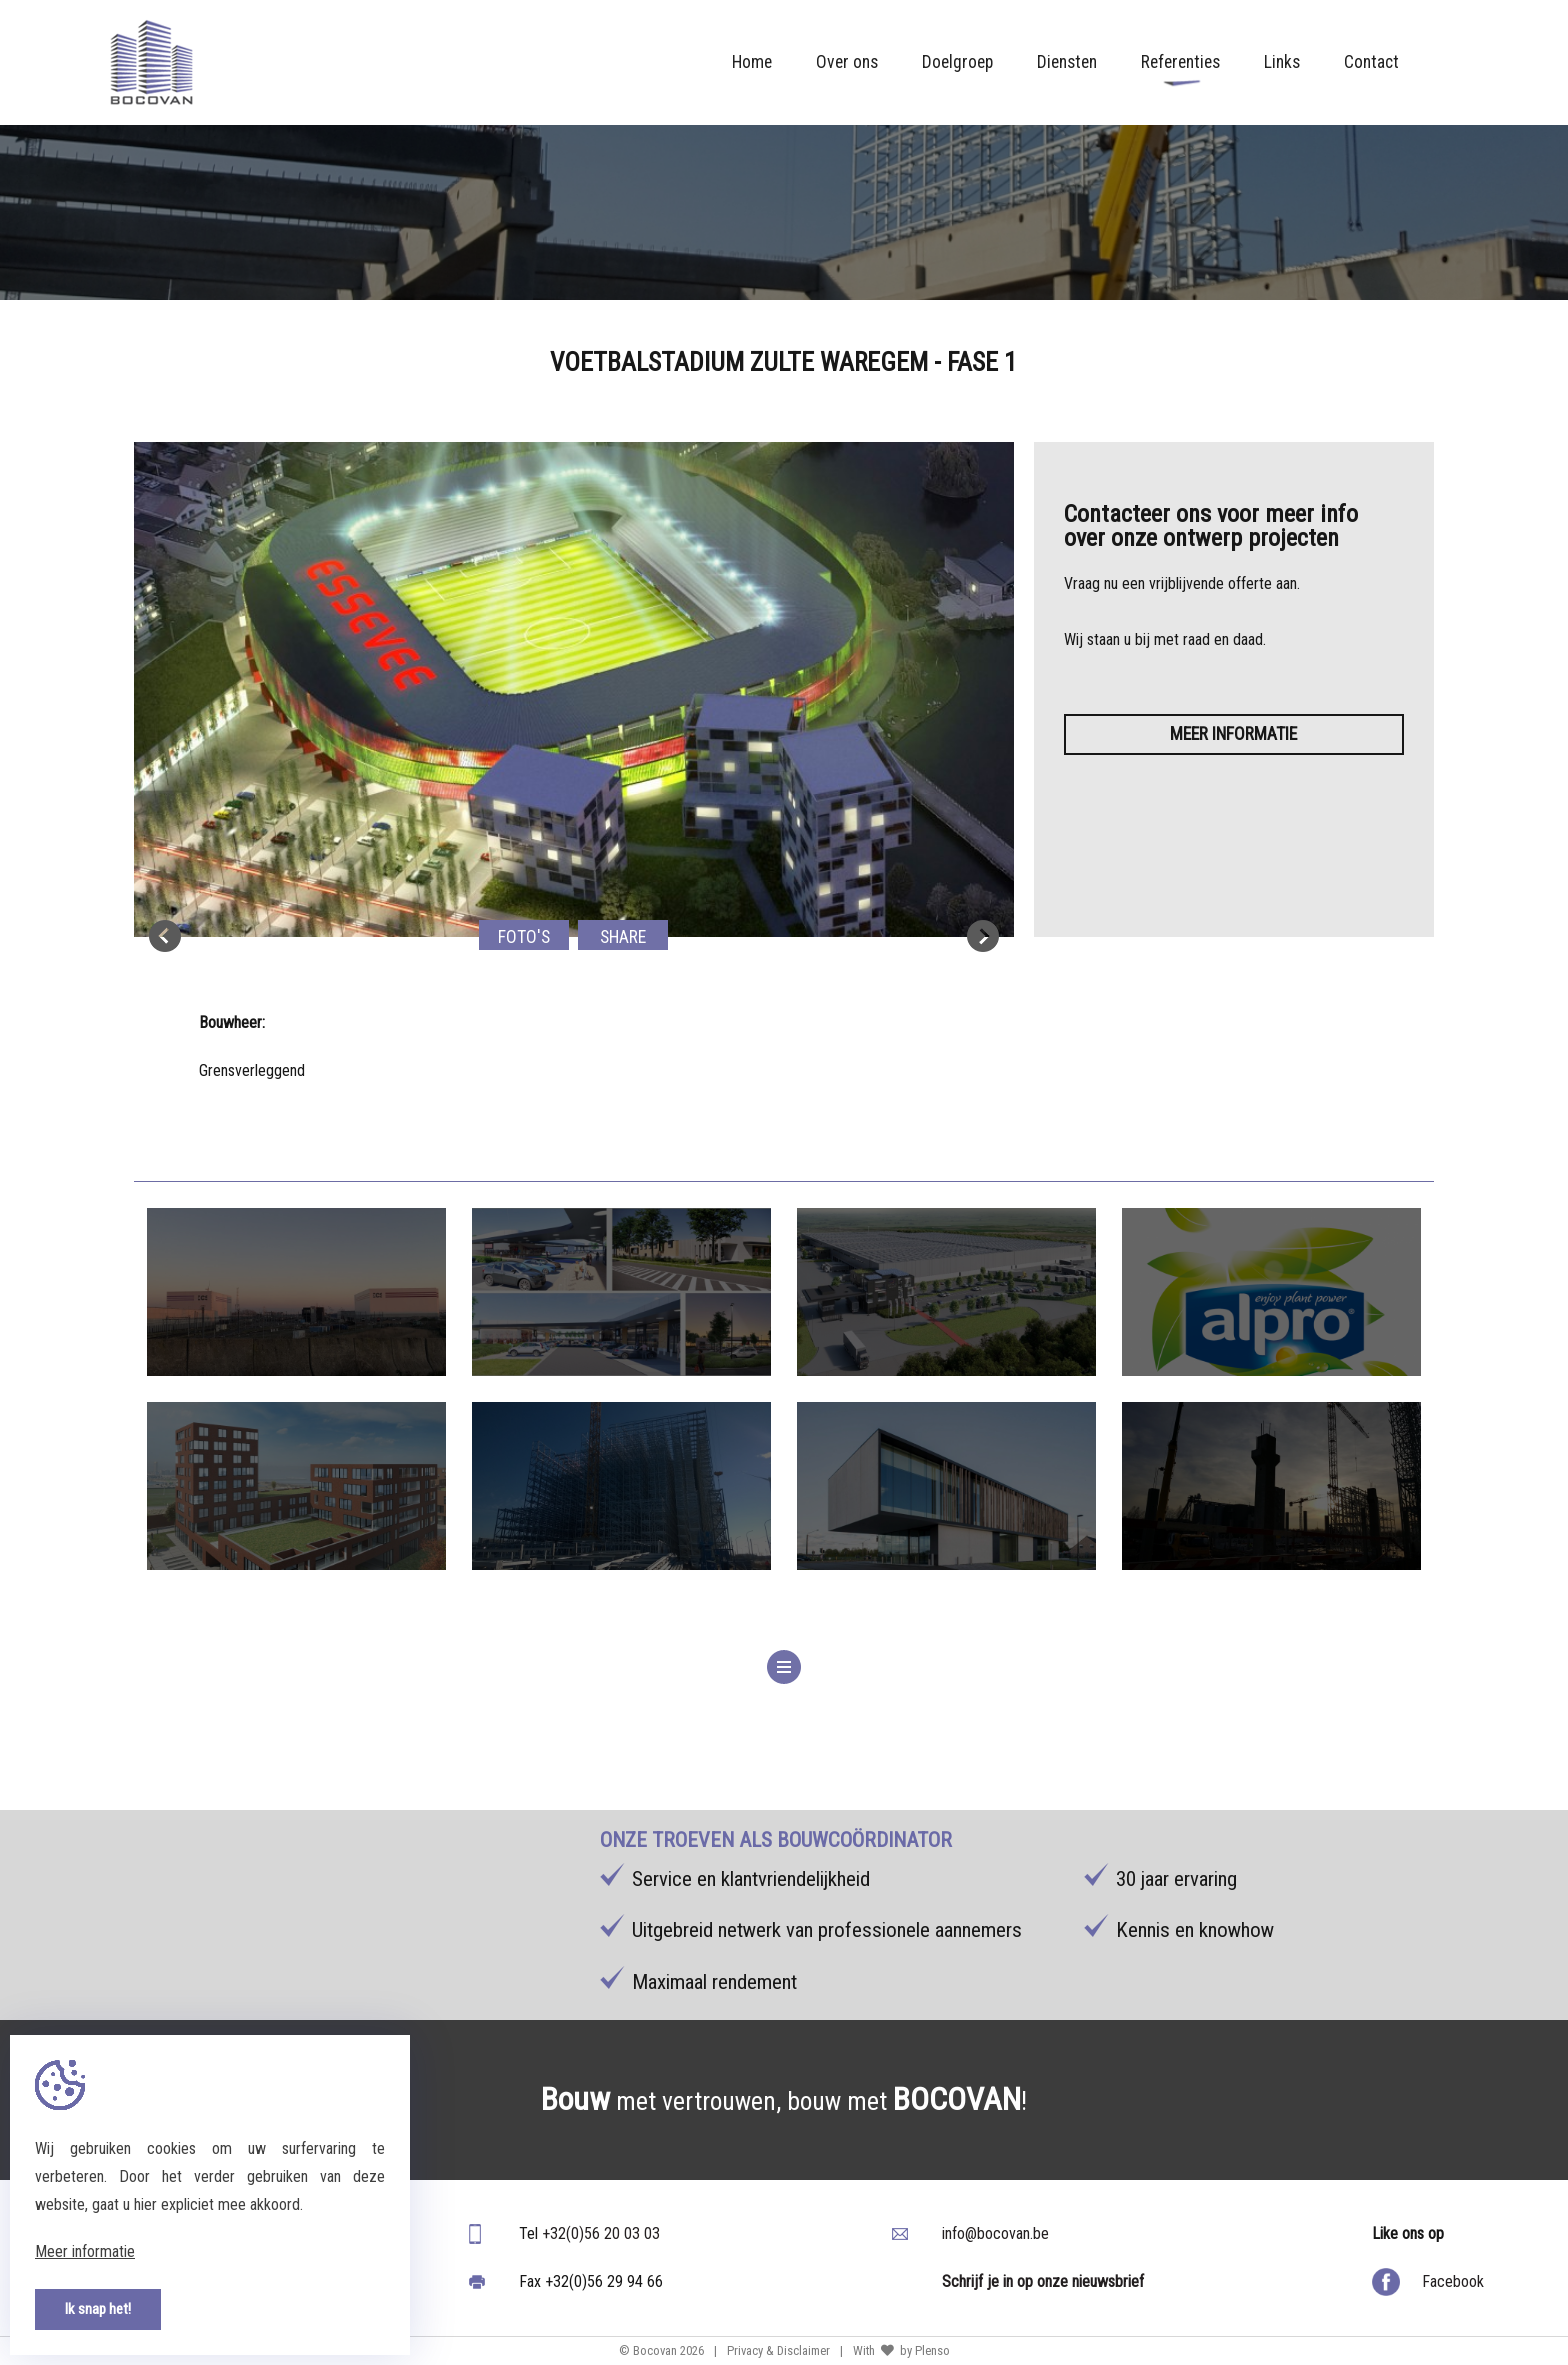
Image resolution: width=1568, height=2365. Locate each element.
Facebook (1453, 2281)
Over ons (847, 62)
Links (1282, 62)
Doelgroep (957, 62)
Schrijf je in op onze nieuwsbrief (1043, 2281)
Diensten (1067, 62)
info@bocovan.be (995, 2233)
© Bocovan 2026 (661, 2350)
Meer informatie (1233, 734)
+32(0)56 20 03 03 (601, 2233)
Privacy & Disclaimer (778, 2350)
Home (752, 62)
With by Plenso (901, 2350)
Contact (1371, 62)
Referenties (1180, 69)
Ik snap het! (98, 2309)
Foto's (524, 937)
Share (623, 937)
